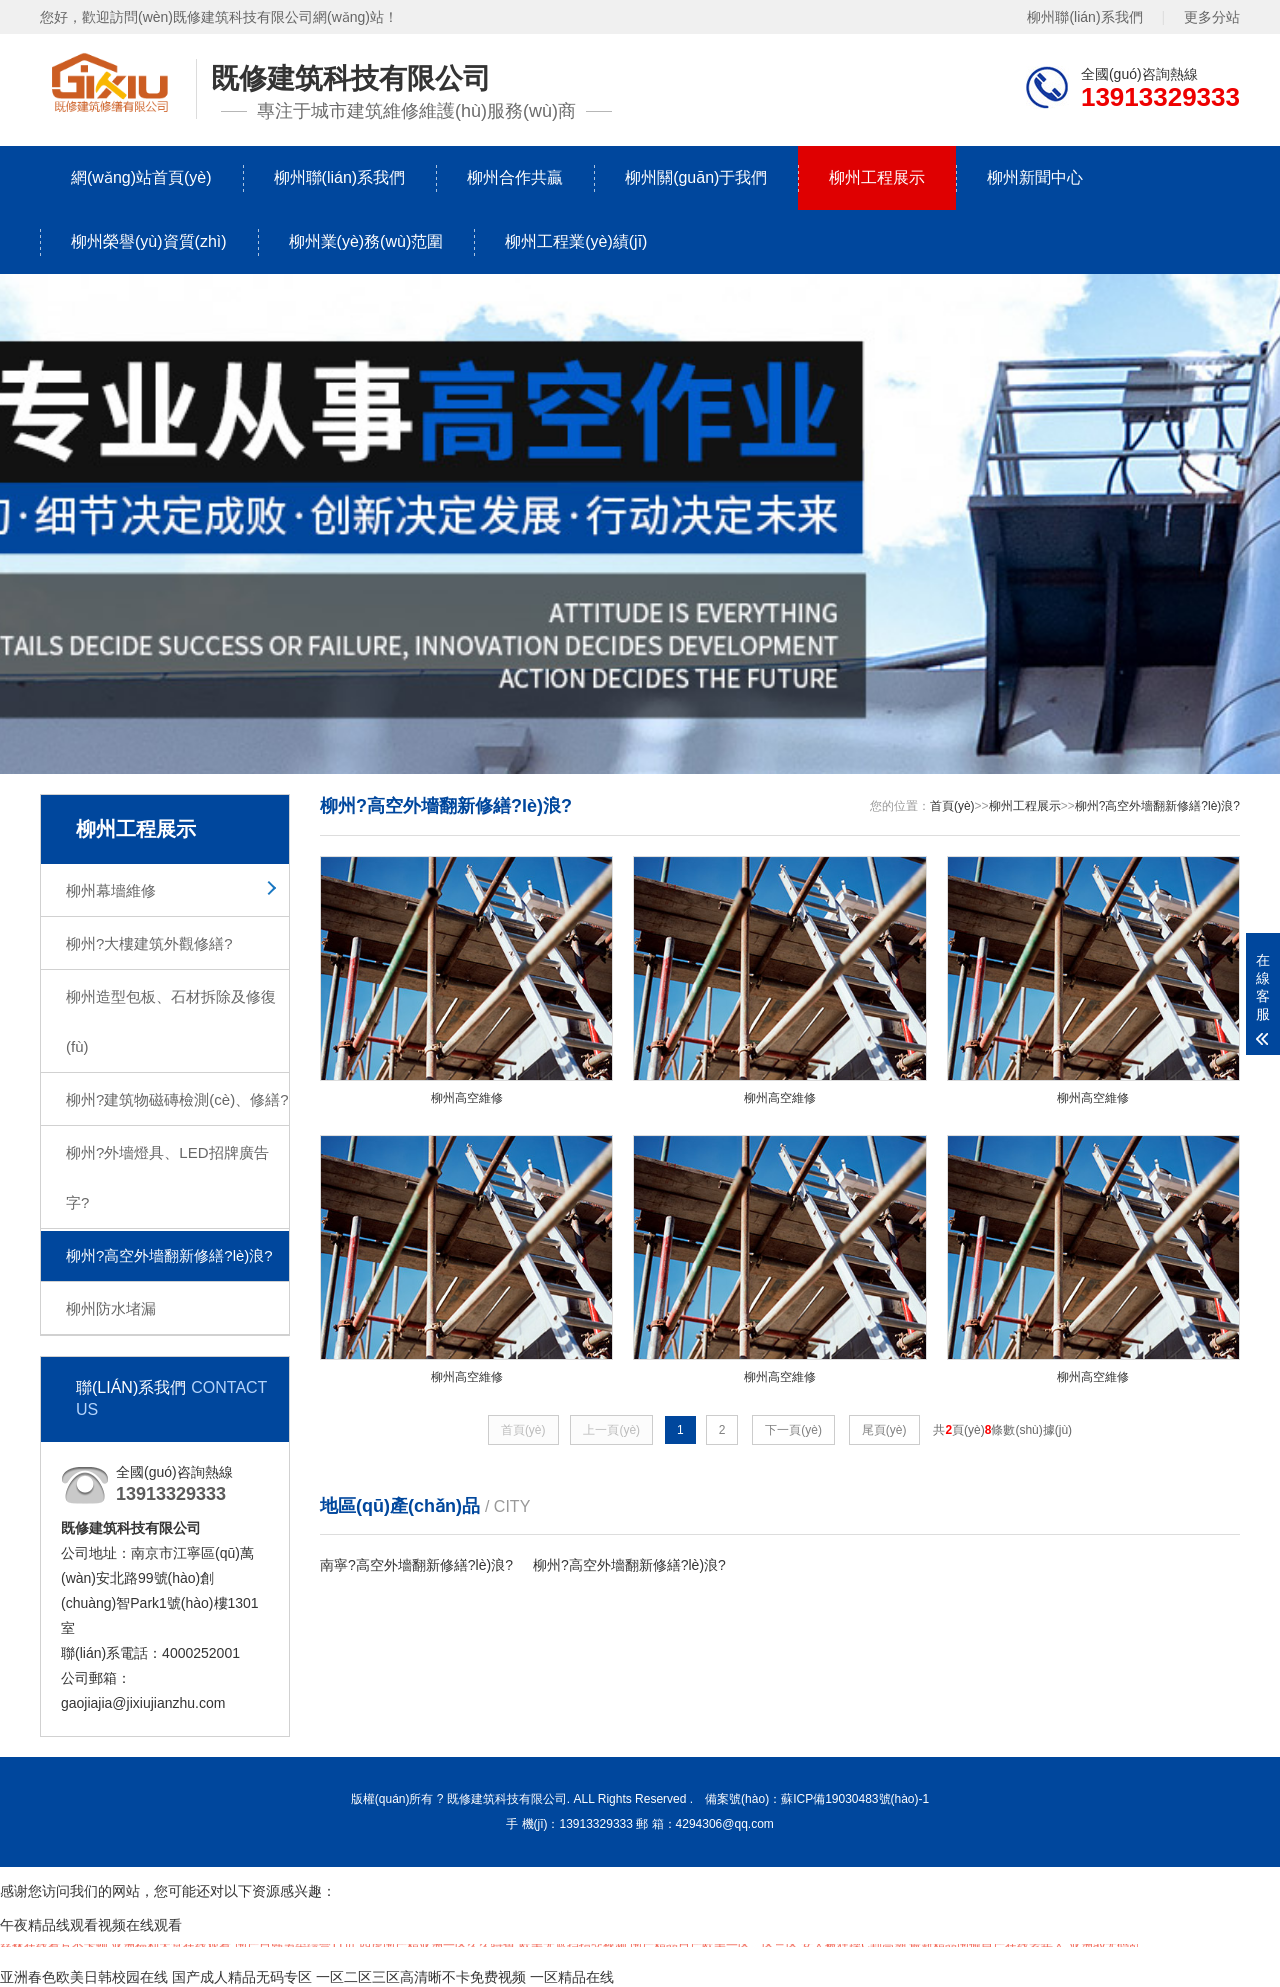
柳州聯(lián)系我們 (1084, 17)
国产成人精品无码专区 (242, 1977)
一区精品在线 (572, 1977)
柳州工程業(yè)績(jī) (576, 241)
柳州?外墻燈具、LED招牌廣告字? (167, 1177)
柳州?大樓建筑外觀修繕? (149, 943)
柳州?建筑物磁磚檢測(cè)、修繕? (177, 1099)
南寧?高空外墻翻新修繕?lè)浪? (416, 1577)
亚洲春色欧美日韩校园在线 (84, 1977)
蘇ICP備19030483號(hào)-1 (855, 1799)
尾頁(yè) (884, 1442)
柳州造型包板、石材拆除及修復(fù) (171, 1021)
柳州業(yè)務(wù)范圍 (366, 241)
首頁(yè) (952, 806)
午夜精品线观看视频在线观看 (91, 1925)
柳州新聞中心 (1035, 177)
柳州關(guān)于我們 (696, 177)
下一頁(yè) (793, 1442)
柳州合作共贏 (515, 177)
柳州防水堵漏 (111, 1308)
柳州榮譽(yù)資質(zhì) (149, 241)
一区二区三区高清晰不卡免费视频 (421, 1977)
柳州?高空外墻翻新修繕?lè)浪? (169, 1255)
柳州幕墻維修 (111, 890)
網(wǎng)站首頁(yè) (141, 177)
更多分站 (1212, 17)
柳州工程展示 (877, 177)
